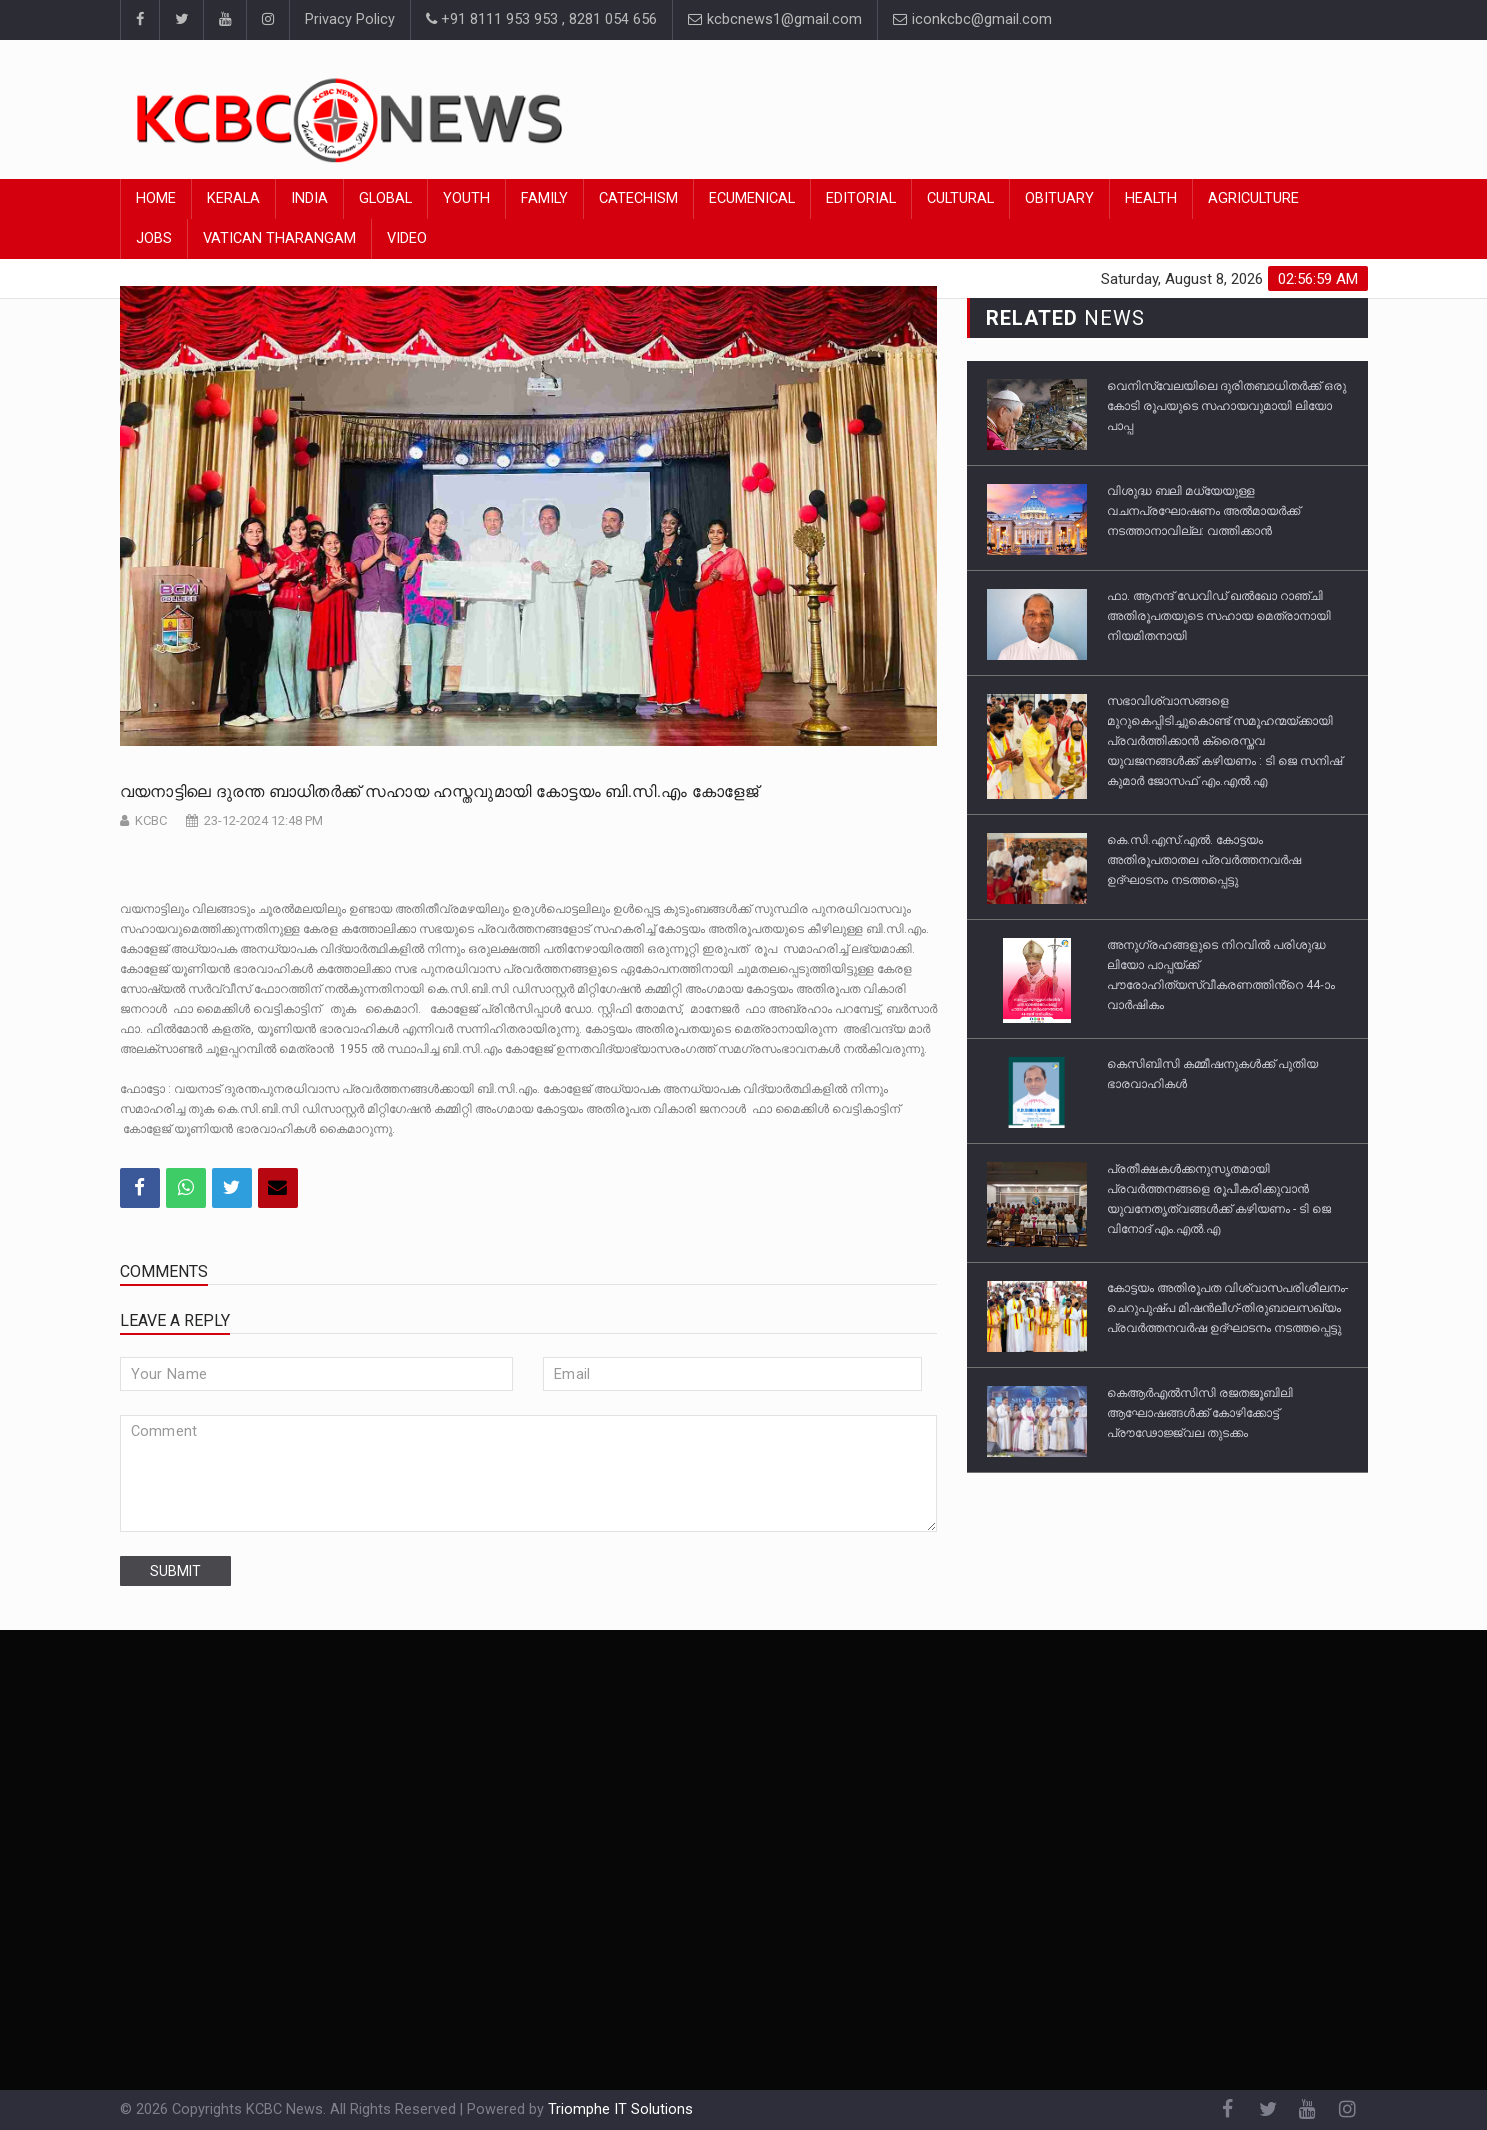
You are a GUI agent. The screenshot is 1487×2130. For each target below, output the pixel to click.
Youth (466, 198)
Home (156, 198)
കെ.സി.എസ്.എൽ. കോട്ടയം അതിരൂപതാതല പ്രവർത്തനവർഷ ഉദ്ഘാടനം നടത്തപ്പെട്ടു (1204, 860)
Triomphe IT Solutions (620, 2109)
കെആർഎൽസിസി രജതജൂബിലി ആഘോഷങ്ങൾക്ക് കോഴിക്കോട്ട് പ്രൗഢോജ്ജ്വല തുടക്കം (1200, 1413)
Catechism (638, 198)
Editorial (861, 198)
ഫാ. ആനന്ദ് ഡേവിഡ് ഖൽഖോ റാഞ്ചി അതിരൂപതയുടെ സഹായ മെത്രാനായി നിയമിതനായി (1219, 616)
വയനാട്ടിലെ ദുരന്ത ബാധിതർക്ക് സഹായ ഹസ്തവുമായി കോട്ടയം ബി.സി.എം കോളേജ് (439, 791)
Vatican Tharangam (279, 238)
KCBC (151, 820)
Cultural (960, 198)
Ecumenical (752, 198)
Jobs (154, 238)
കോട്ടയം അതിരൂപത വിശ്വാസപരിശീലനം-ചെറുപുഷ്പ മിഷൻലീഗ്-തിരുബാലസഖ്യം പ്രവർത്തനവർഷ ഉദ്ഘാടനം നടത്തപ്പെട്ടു (1227, 1308)
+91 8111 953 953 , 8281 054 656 (541, 19)
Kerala (233, 198)
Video (407, 238)
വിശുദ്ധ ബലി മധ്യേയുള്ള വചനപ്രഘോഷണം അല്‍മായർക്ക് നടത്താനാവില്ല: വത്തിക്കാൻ (1203, 511)
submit (175, 1571)
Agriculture (1253, 198)
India (309, 198)
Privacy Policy (350, 19)
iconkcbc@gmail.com (972, 19)
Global (385, 198)
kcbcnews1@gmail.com (775, 19)
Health (1151, 198)
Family (544, 198)
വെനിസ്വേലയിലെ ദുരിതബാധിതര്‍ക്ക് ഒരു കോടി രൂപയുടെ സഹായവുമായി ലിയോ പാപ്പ (1226, 406)
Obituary (1059, 198)
